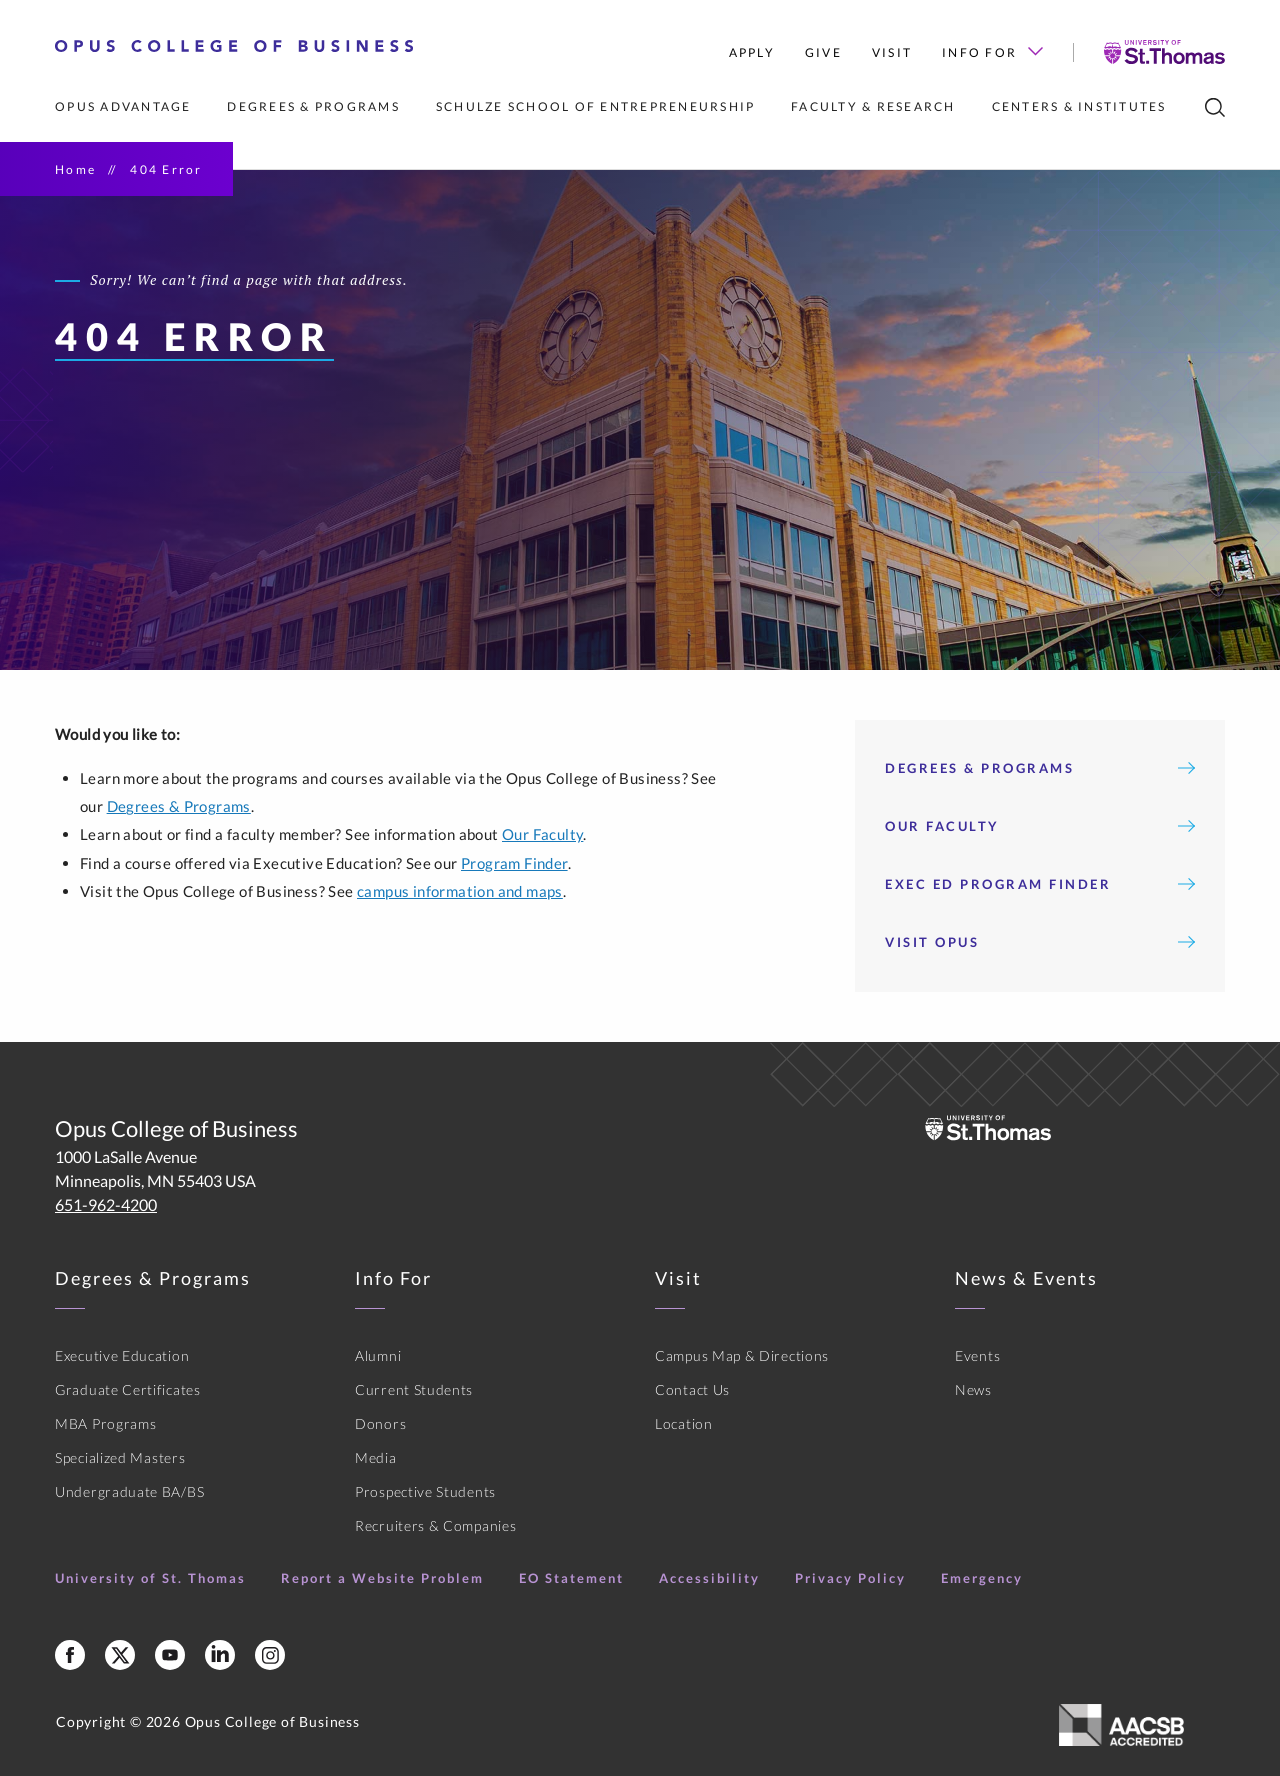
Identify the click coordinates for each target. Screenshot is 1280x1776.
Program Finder (514, 863)
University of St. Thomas (150, 1578)
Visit (892, 52)
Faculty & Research (873, 106)
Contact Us (692, 1389)
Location (684, 1423)
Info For (992, 52)
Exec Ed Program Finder (1040, 884)
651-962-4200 (106, 1204)
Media (376, 1457)
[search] (1215, 107)
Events (977, 1355)
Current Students (414, 1389)
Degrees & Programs (313, 106)
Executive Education (122, 1355)
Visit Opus (1040, 942)
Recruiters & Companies (435, 1525)
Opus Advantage (123, 106)
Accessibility (709, 1578)
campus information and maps (460, 891)
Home (75, 169)
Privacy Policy (850, 1578)
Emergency (982, 1578)
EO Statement (571, 1578)
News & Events (1026, 1278)
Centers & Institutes (1079, 106)
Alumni (378, 1355)
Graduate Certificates (128, 1389)
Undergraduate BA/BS (129, 1491)
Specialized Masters (120, 1457)
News (973, 1389)
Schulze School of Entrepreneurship (596, 106)
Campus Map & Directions (742, 1355)
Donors (380, 1423)
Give (823, 52)
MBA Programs (105, 1423)
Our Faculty (542, 834)
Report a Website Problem (382, 1578)
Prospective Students (425, 1491)
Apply (752, 52)
